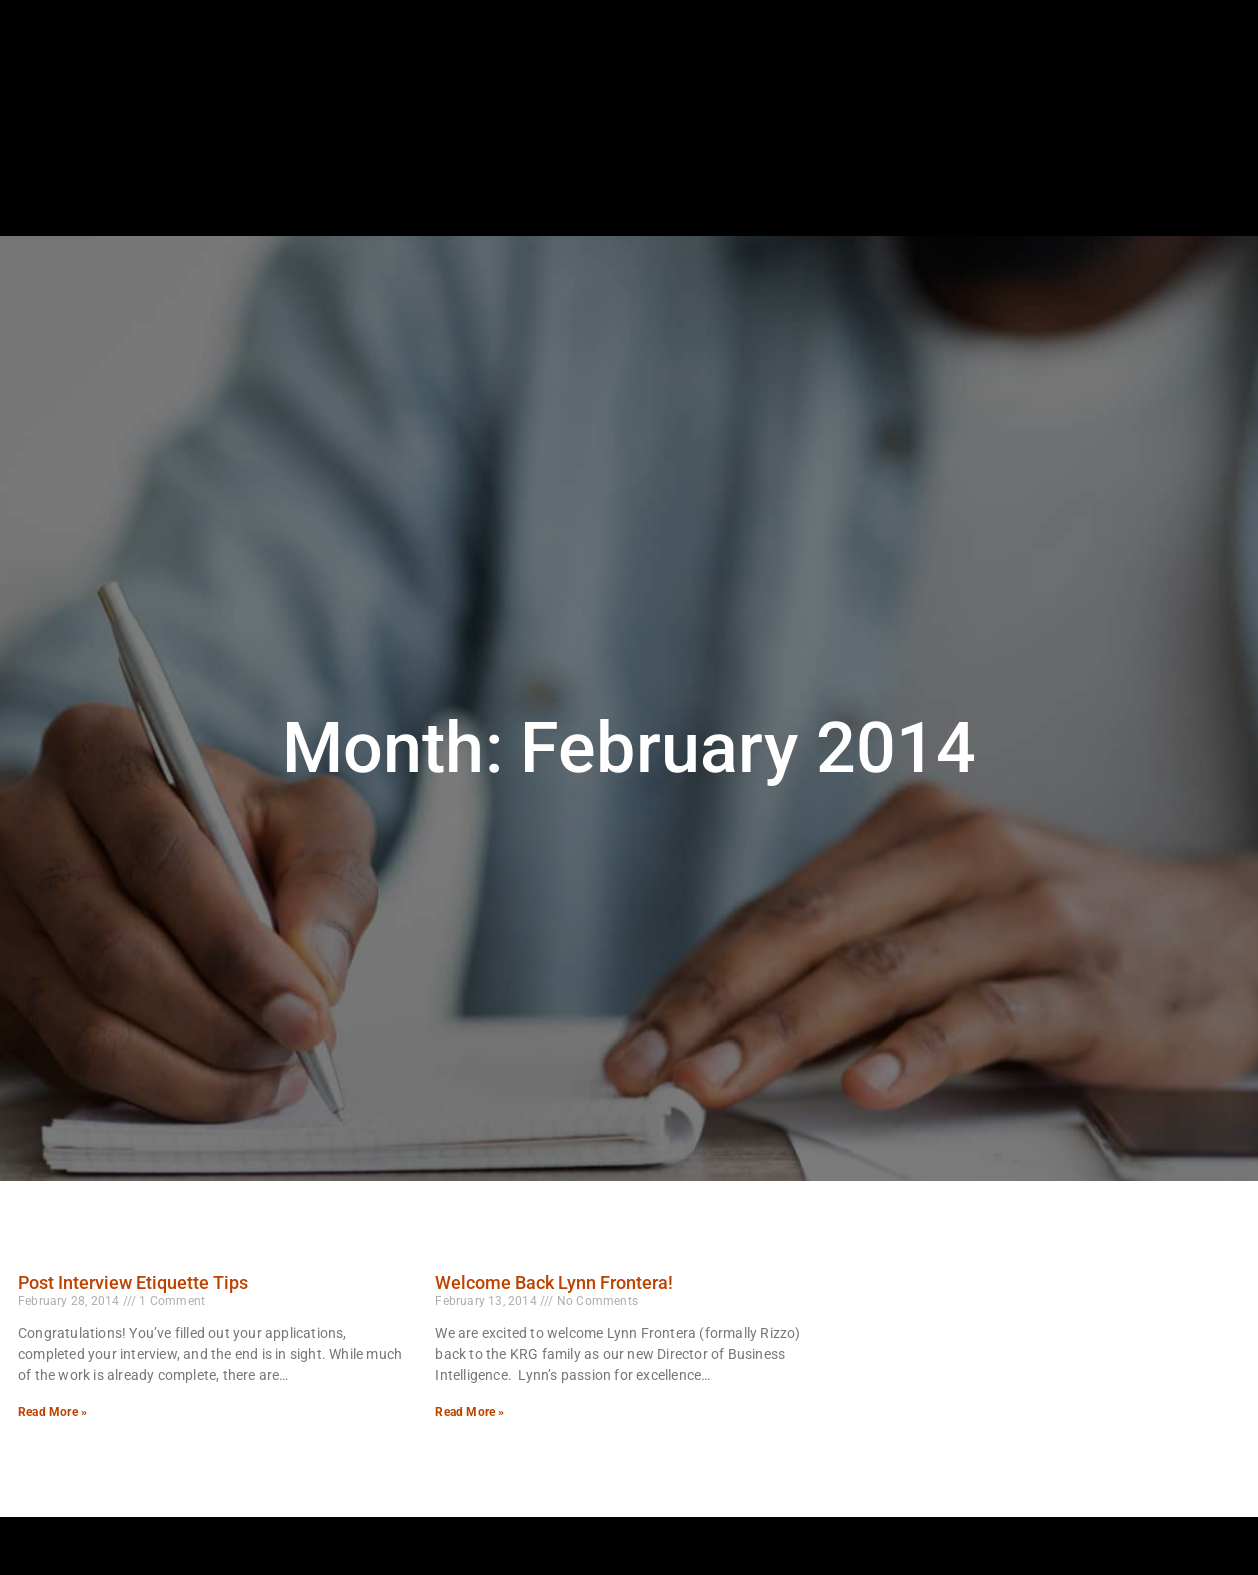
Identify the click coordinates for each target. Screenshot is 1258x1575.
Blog (999, 175)
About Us (912, 175)
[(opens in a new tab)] (1156, 124)
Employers (684, 175)
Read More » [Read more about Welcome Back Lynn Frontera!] (469, 1412)
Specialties (800, 175)
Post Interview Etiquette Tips (133, 1282)
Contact (1201, 175)
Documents (1094, 175)
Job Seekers (562, 175)
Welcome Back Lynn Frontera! (554, 1282)
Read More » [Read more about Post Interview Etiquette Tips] (52, 1412)
